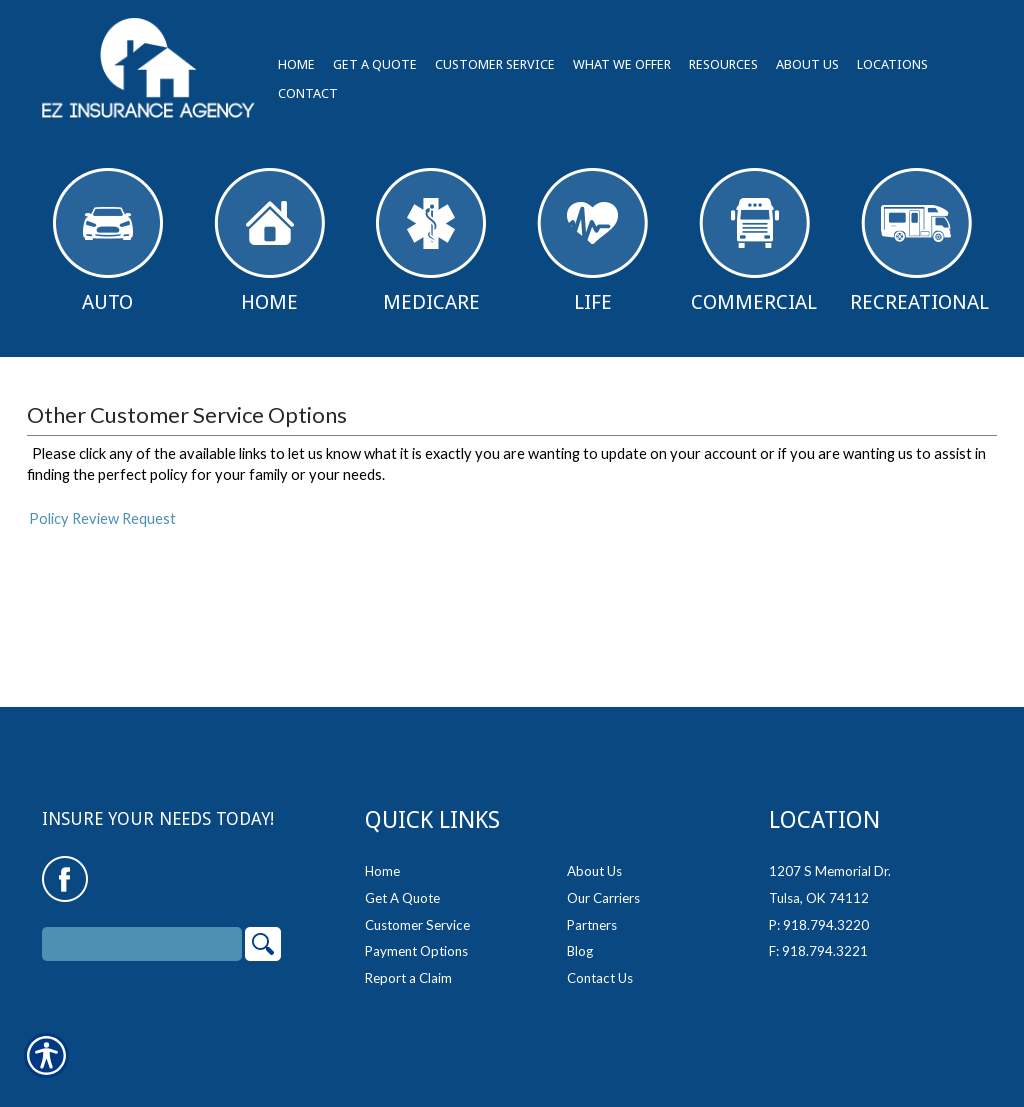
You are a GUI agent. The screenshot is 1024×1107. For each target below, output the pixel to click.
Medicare (431, 241)
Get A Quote (402, 898)
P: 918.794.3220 (819, 925)
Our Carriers (603, 898)
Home (269, 241)
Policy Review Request (102, 518)
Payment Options (416, 951)
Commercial (754, 241)
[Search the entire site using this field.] (142, 944)
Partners (592, 925)
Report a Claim (408, 978)
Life (592, 241)
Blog (580, 951)
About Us (594, 871)
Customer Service (417, 925)
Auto (108, 241)
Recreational (919, 241)
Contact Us (600, 978)
